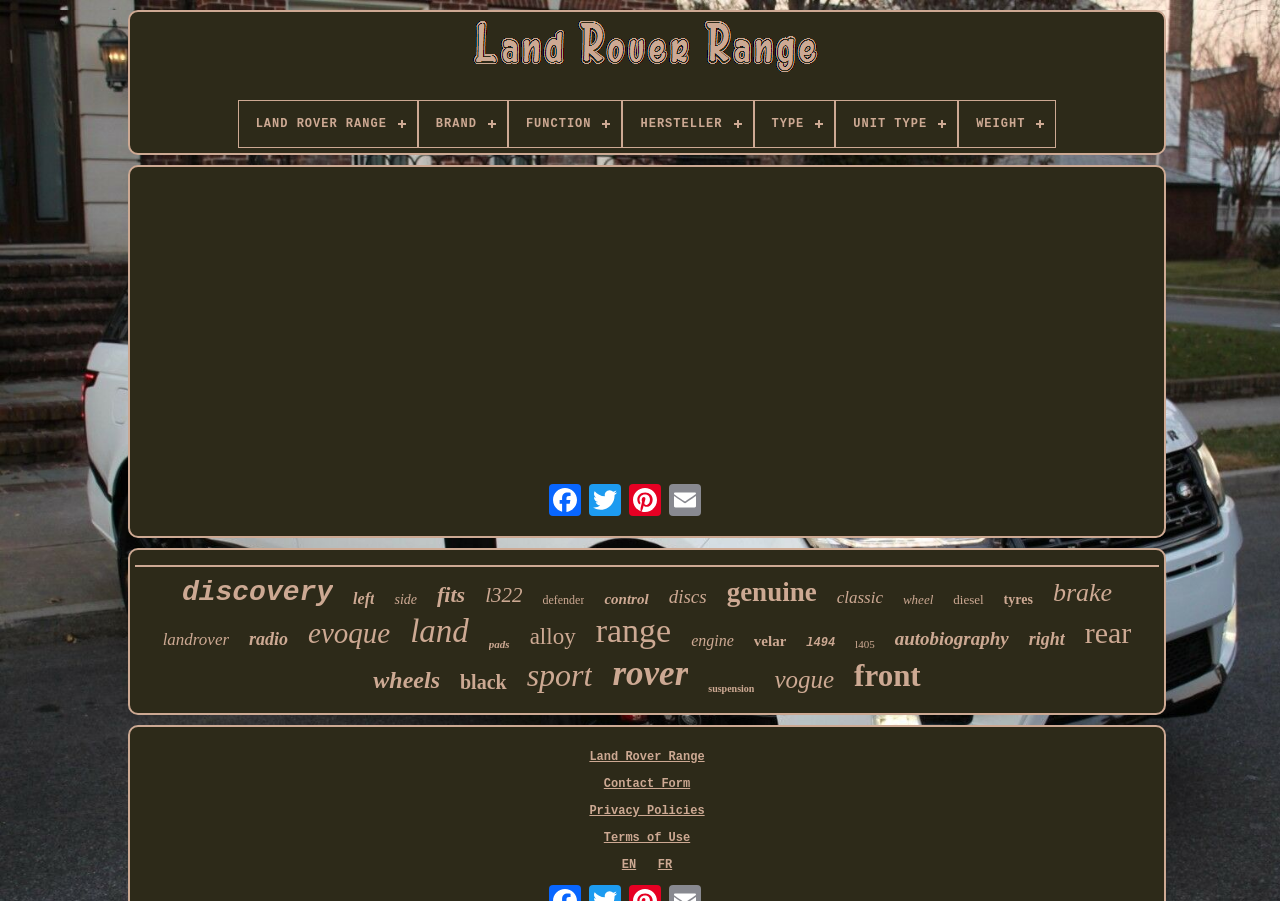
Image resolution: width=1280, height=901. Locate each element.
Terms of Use (647, 838)
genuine (772, 592)
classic (860, 597)
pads (499, 644)
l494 (820, 643)
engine (712, 640)
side (405, 599)
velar (770, 641)
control (626, 599)
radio (268, 639)
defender (563, 600)
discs (688, 596)
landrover (196, 639)
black (483, 682)
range (634, 630)
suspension (731, 688)
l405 (865, 644)
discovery (257, 592)
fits (451, 594)
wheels (406, 680)
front (887, 675)
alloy (553, 636)
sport (560, 675)
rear (1108, 632)
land (439, 631)
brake (1082, 592)
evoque (349, 633)
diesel (968, 599)
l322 (503, 595)
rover (650, 673)
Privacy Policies (646, 811)
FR (665, 865)
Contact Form (647, 784)
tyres (1018, 599)
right (1047, 639)
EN (629, 865)
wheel (918, 599)
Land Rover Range (646, 757)
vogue (804, 679)
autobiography (952, 638)
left (363, 598)
